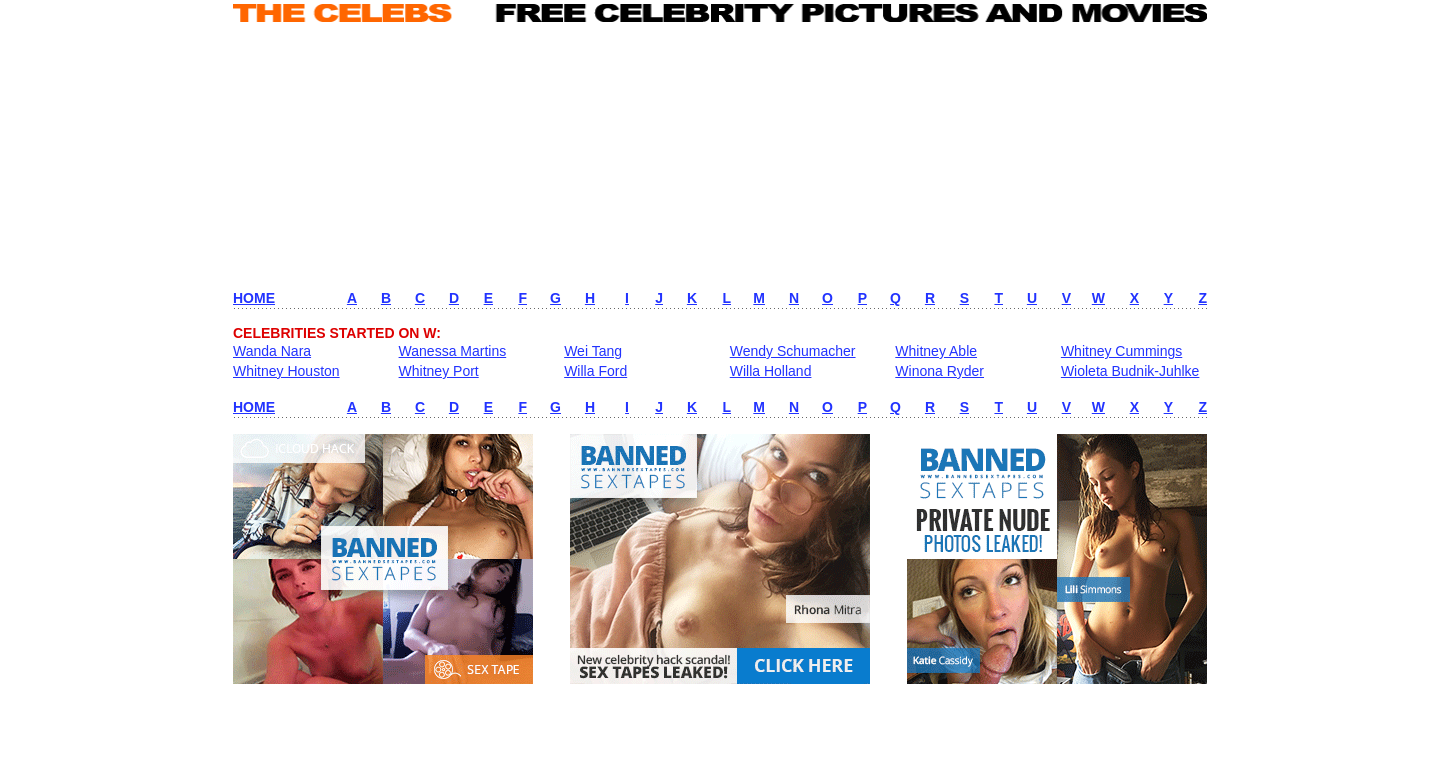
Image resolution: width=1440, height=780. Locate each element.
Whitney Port (439, 371)
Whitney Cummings (1121, 351)
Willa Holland (771, 371)
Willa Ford (595, 371)
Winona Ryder (939, 371)
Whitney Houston (286, 371)
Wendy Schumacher (793, 351)
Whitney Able (936, 351)
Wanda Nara (272, 351)
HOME (254, 298)
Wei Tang (593, 351)
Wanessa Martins (453, 351)
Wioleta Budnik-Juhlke (1130, 371)
